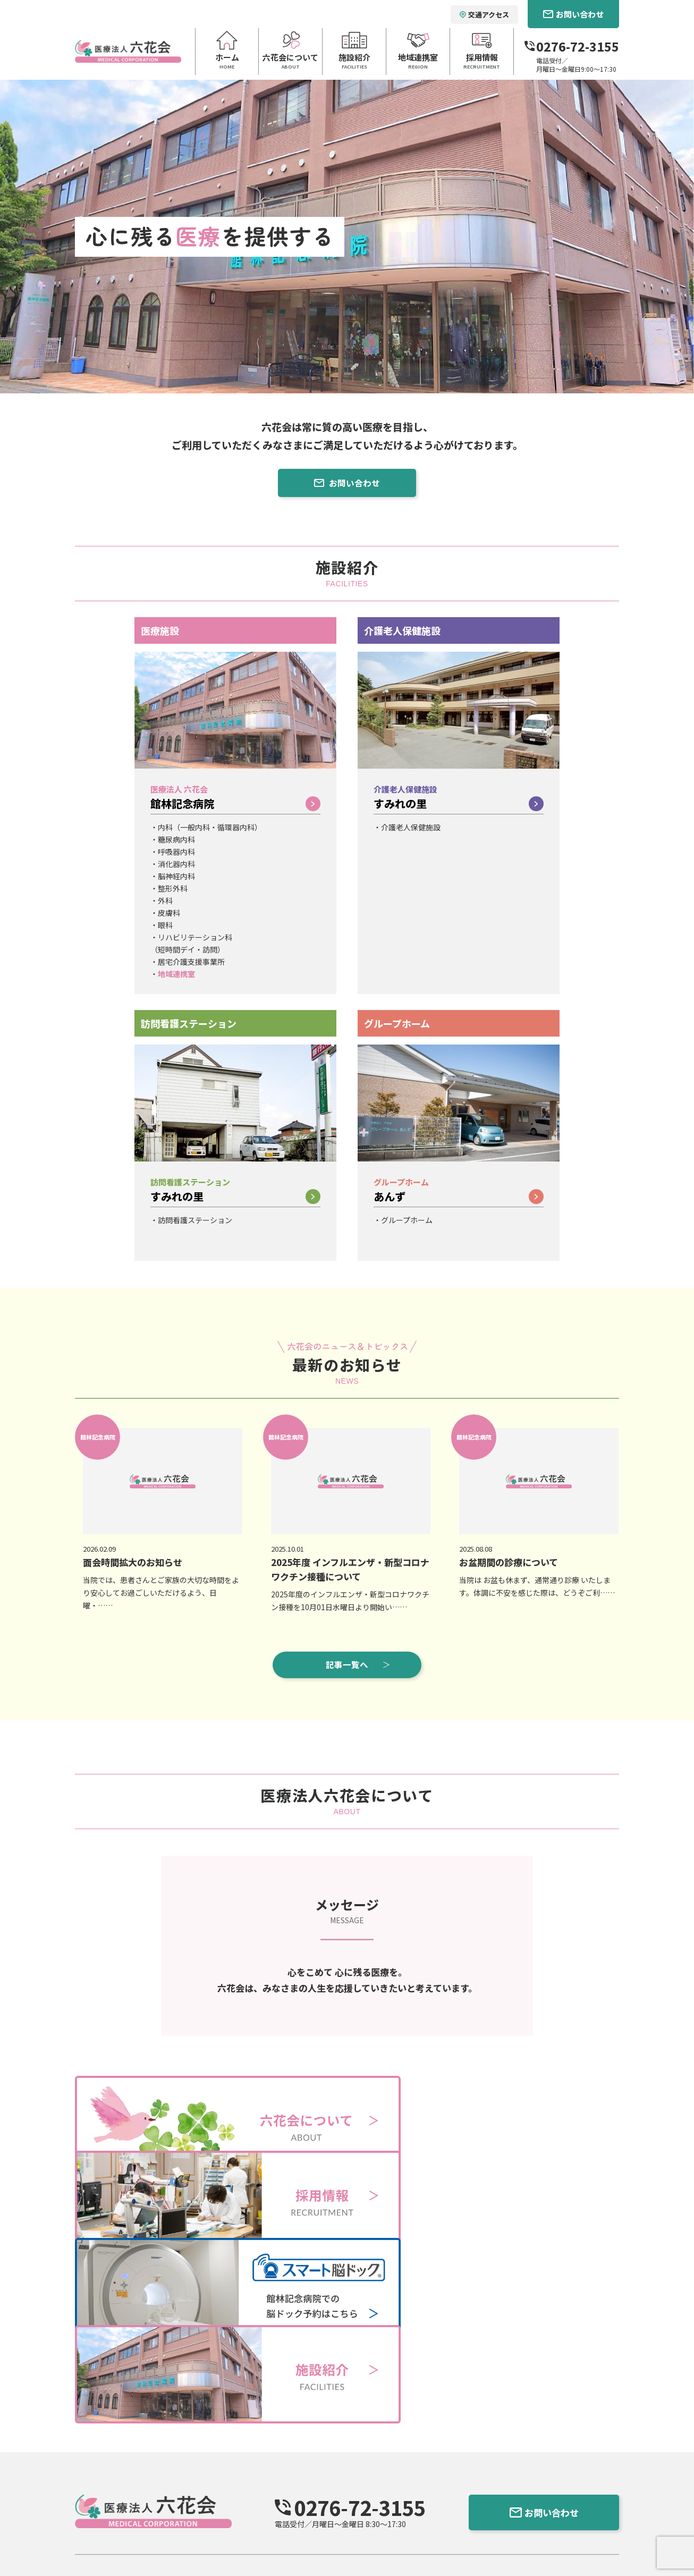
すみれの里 (459, 805)
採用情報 (385, 2466)
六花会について (159, 2436)
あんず (459, 1198)
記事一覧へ (359, 1666)
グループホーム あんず (259, 2498)
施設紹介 (234, 2436)
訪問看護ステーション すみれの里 (277, 2484)
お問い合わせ (346, 484)
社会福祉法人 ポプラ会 (550, 2457)
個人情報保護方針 (107, 2545)
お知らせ (385, 2451)
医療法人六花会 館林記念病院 (270, 2457)
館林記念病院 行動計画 (193, 2545)
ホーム (87, 2436)
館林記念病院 (235, 805)
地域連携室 (176, 976)
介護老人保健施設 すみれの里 (270, 2470)
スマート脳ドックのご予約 (421, 2482)
